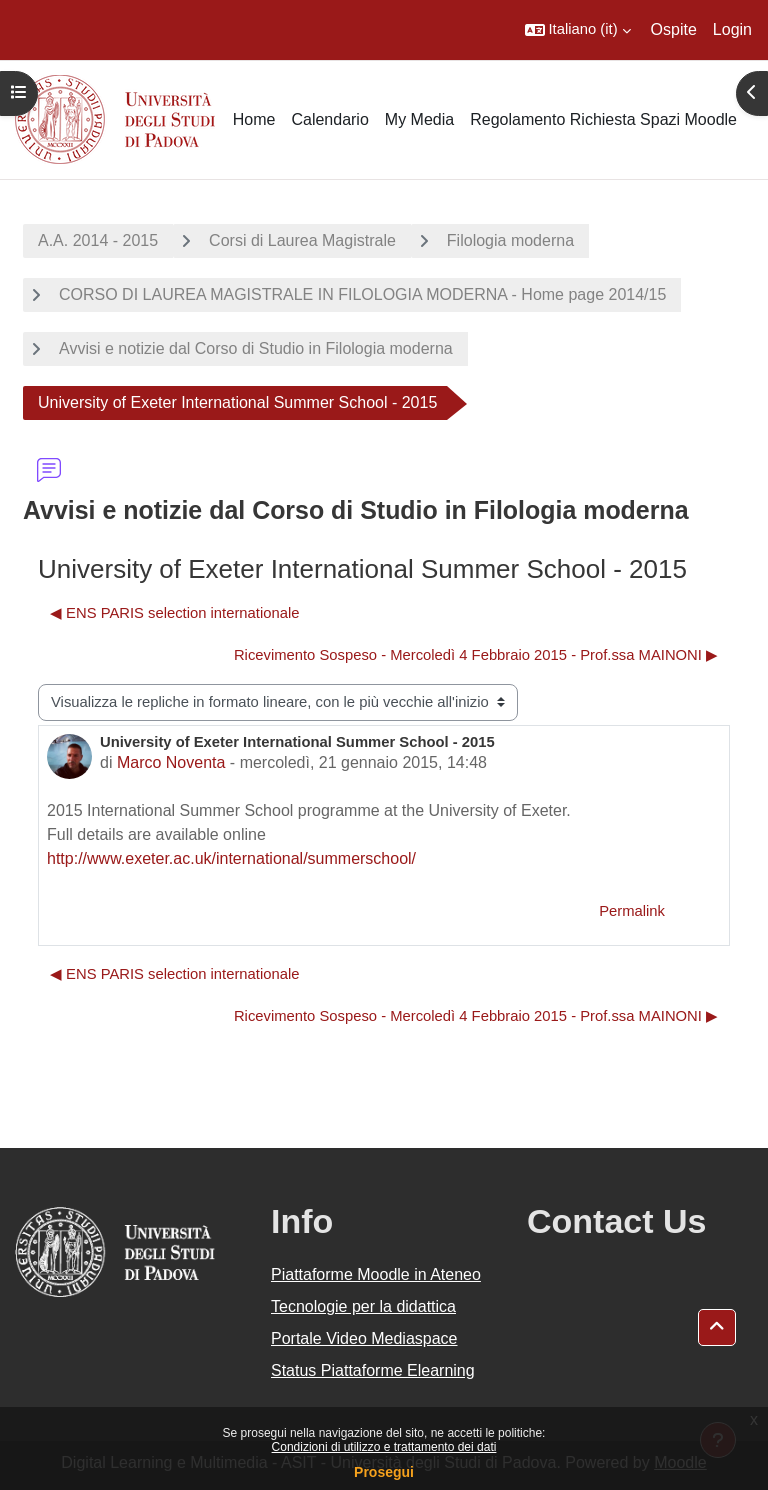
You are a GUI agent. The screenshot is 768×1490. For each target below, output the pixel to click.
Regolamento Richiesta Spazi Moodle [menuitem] (603, 119)
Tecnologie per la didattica (363, 1306)
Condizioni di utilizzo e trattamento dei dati (384, 1447)
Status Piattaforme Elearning (373, 1370)
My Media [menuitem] (419, 119)
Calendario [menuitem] (329, 119)
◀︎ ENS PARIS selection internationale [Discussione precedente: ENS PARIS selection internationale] (174, 613)
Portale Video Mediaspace (364, 1338)
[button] (578, 30)
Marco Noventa (171, 762)
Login (732, 29)
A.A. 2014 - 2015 (98, 240)
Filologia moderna (510, 240)
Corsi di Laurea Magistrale (302, 240)
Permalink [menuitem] (632, 911)
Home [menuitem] (254, 119)
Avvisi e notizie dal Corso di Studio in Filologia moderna (256, 348)
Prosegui (384, 1472)
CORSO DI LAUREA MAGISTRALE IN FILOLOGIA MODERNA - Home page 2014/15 (362, 294)
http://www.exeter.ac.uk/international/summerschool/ (231, 858)
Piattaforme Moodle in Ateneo (376, 1274)
